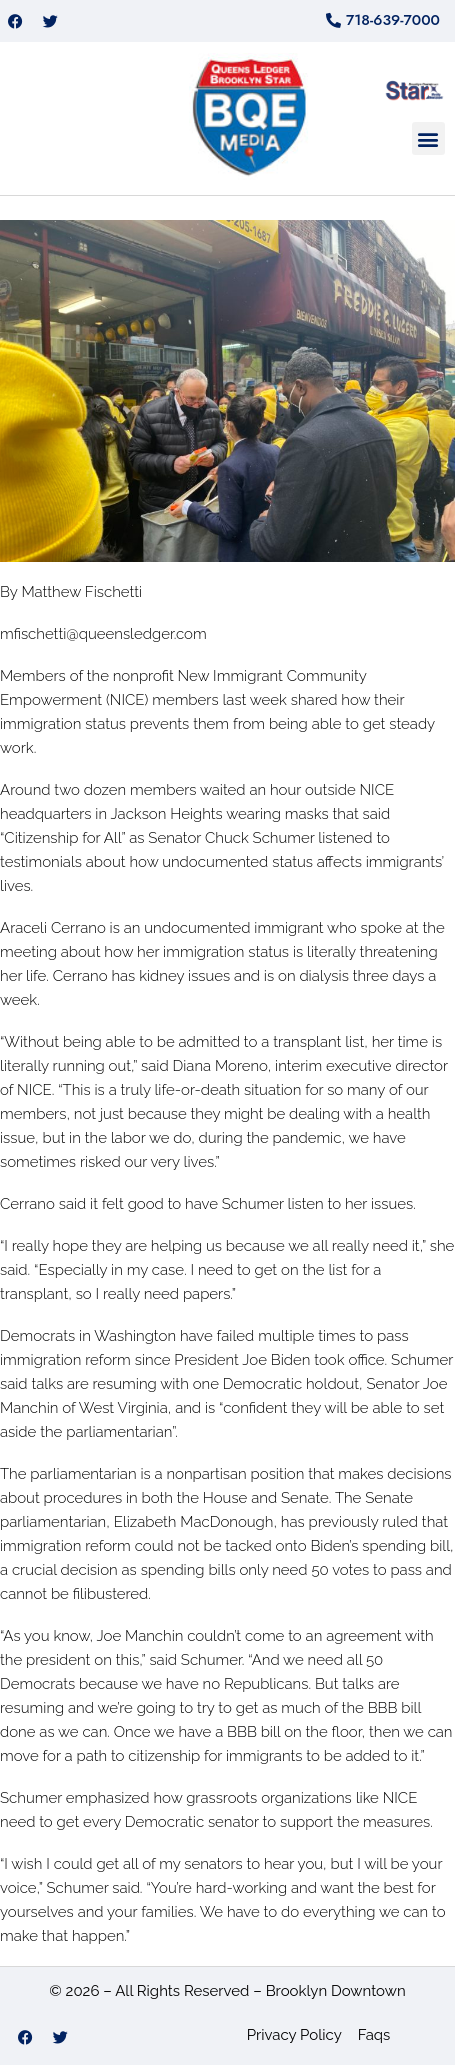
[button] (428, 138)
